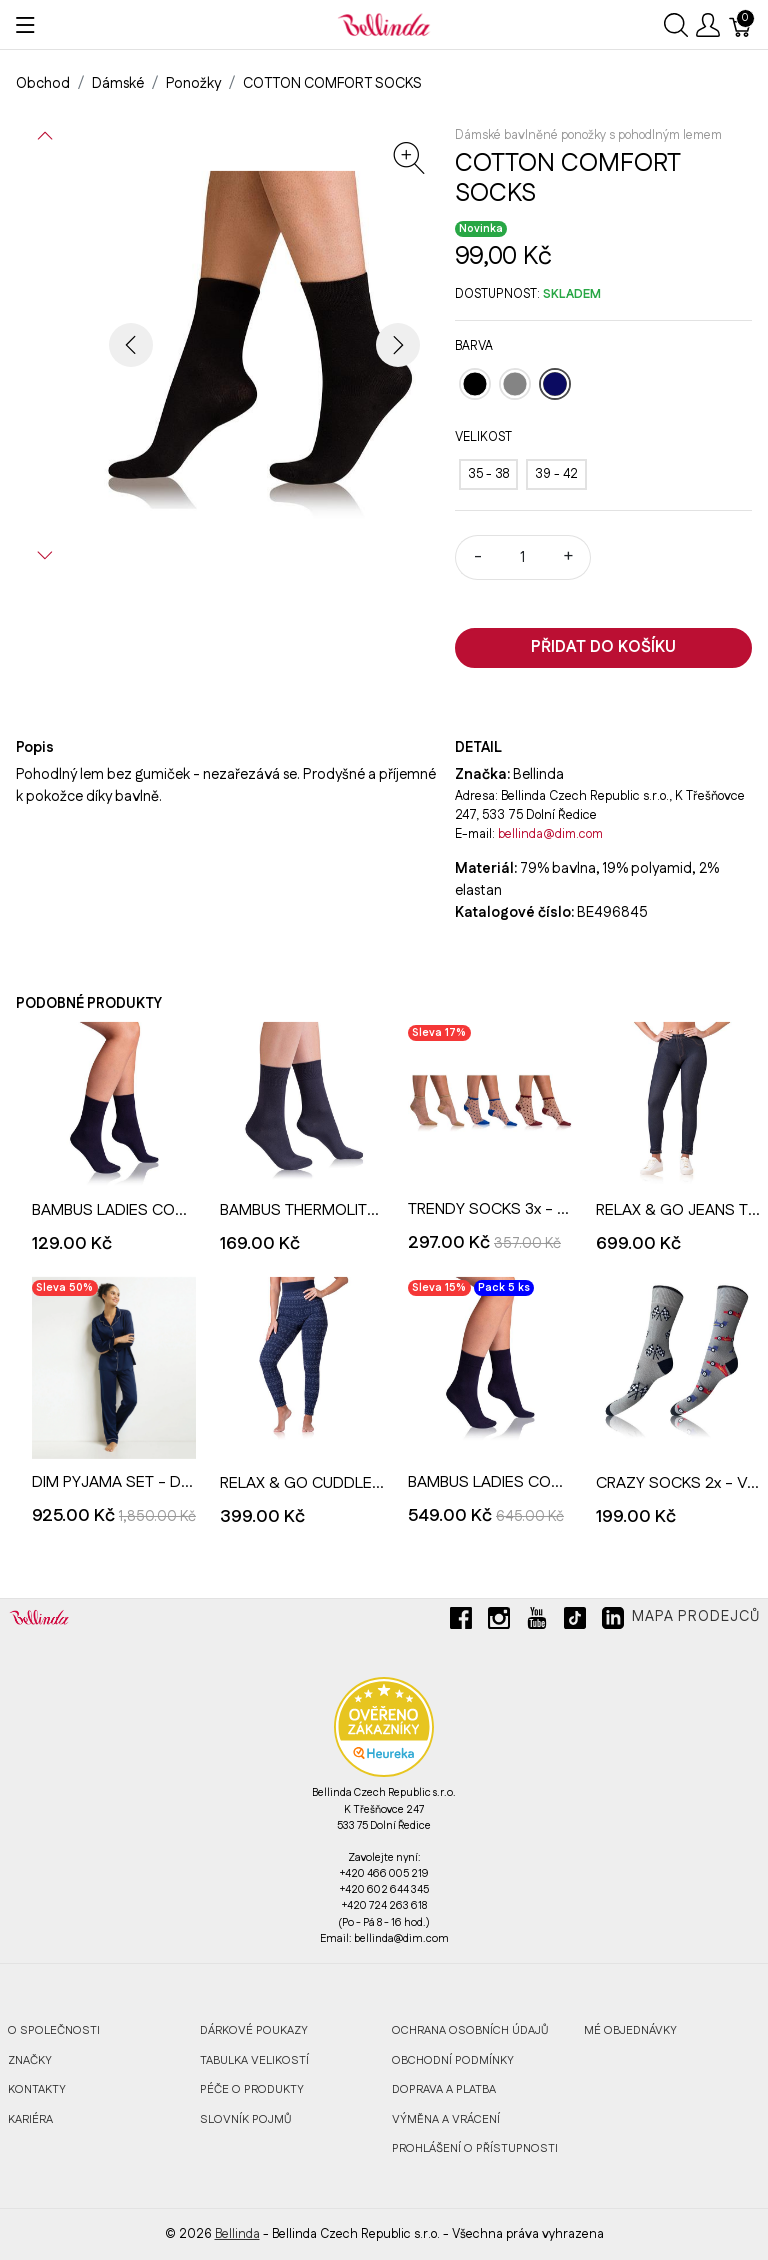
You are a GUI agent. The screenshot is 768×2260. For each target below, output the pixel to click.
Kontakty (37, 2089)
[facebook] (461, 1626)
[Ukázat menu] (25, 25)
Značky (30, 2060)
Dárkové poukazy (254, 2030)
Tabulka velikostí (254, 2060)
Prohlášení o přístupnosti (475, 2148)
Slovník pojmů (245, 2119)
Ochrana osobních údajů (470, 2030)
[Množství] (523, 557)
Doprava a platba (444, 2089)
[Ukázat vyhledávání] (676, 25)
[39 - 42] (556, 474)
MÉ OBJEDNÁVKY (630, 2030)
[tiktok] (575, 1626)
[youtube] (537, 1626)
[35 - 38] (488, 474)
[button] (45, 136)
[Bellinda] (384, 24)
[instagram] (499, 1626)
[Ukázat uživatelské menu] (708, 25)
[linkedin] (613, 1626)
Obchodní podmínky (453, 2060)
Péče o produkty (252, 2089)
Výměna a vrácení (446, 2119)
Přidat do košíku (603, 647)
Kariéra (30, 2119)
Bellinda (237, 2234)
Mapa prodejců (696, 1617)
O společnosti (54, 2030)
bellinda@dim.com (550, 834)
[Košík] (741, 25)
